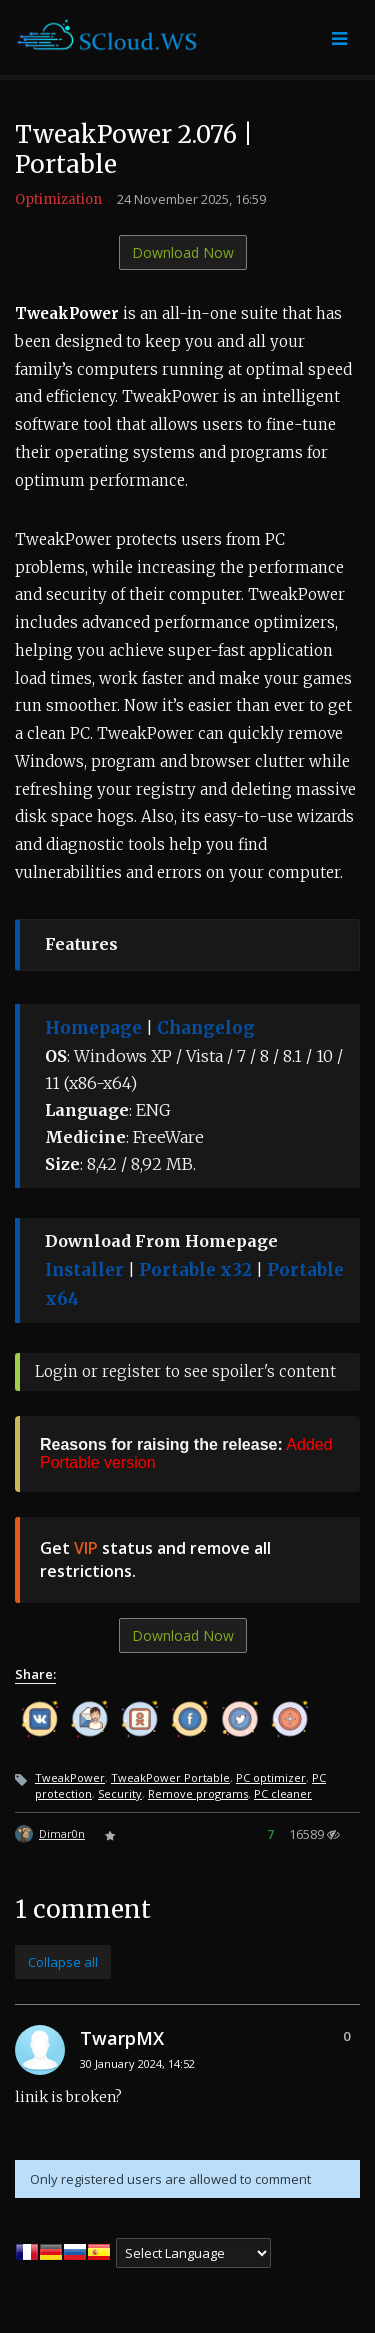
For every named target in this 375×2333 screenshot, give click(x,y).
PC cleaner (283, 1793)
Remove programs (198, 1793)
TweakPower (70, 1777)
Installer (84, 1270)
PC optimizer (271, 1777)
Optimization (58, 199)
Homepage (93, 1028)
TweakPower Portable (170, 1777)
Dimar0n (62, 1833)
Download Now (183, 252)
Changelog (206, 1028)
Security (120, 1793)
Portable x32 (195, 1270)
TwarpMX (122, 2038)
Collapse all (63, 1962)
